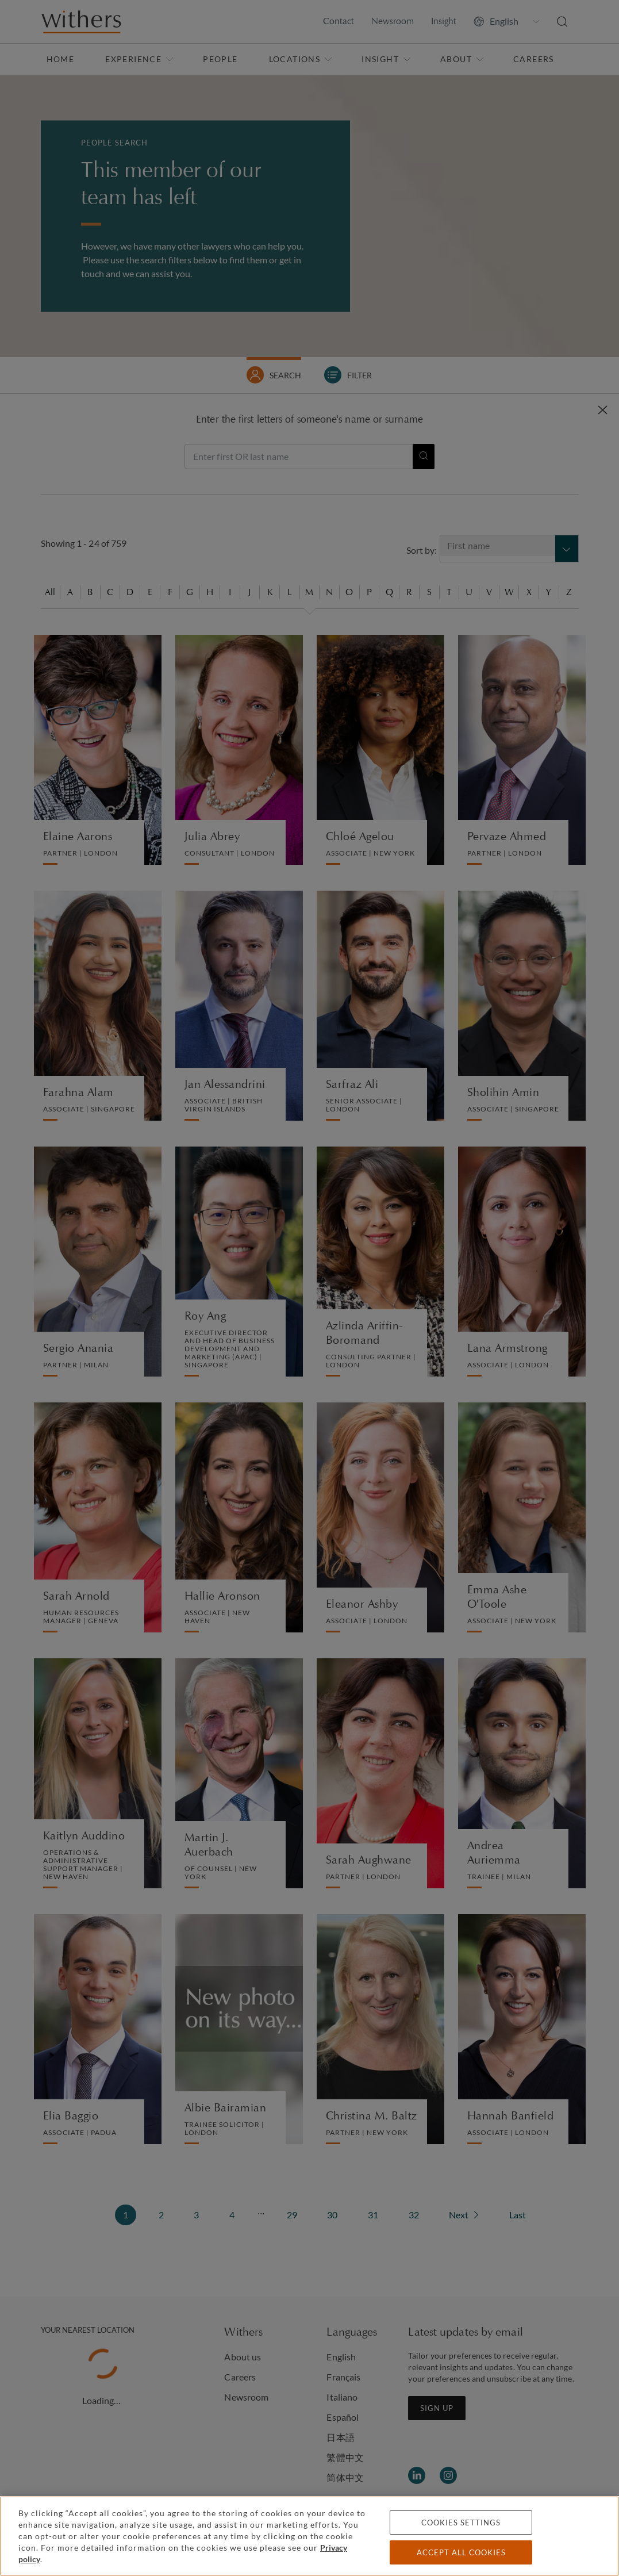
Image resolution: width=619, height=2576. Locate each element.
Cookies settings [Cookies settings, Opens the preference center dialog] (461, 2522)
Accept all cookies (461, 2552)
